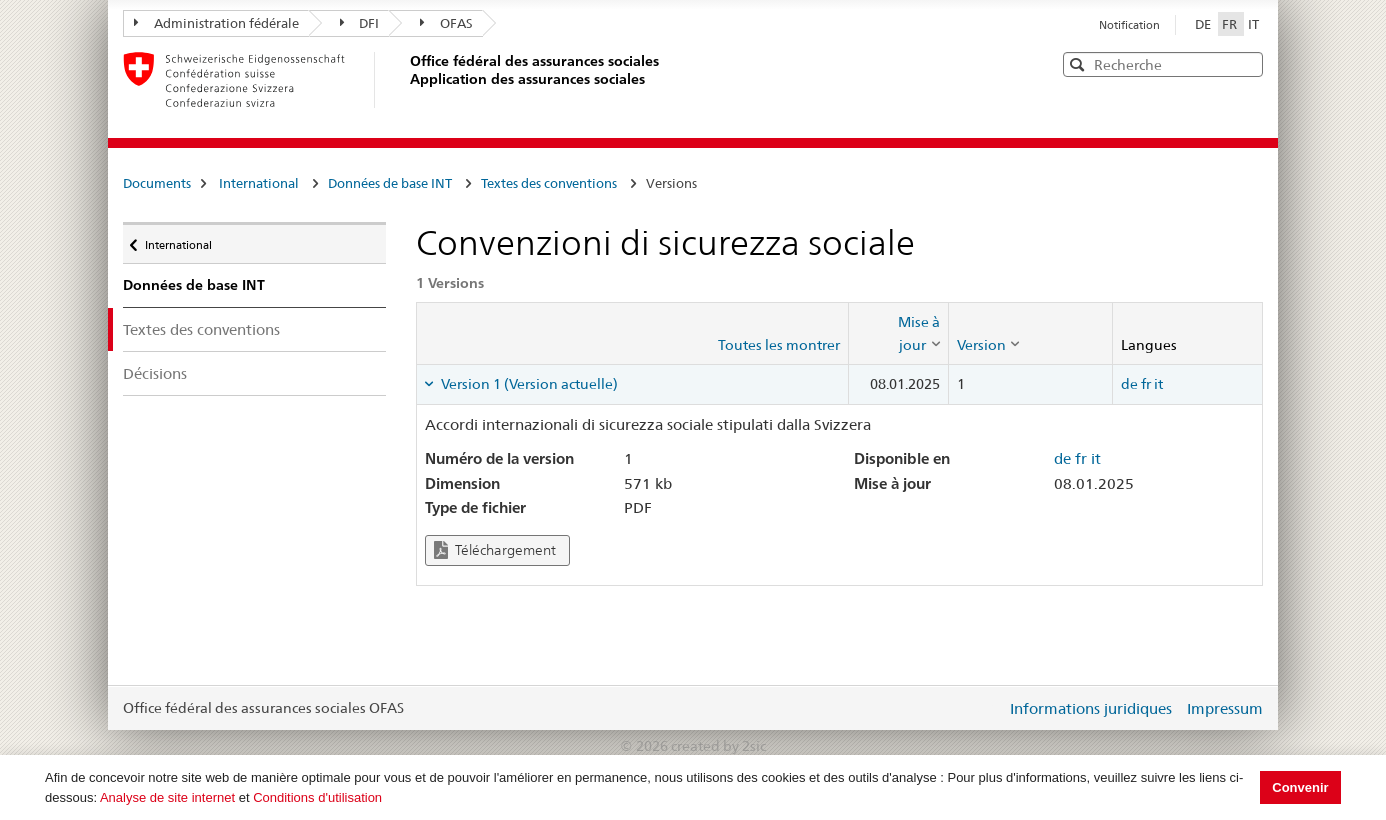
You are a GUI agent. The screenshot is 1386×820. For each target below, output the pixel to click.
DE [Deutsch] (1204, 24)
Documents (157, 183)
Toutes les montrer (779, 345)
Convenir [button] (1300, 787)
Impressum (1225, 708)
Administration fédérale (216, 23)
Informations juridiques (1091, 708)
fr (1146, 384)
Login (987, 708)
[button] (1246, 63)
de (1129, 384)
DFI (360, 23)
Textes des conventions (549, 183)
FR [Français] (1231, 24)
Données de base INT (390, 183)
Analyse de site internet (167, 797)
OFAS (446, 23)
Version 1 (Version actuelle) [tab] (528, 384)
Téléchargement (495, 550)
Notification (1129, 25)
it (1158, 384)
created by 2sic (718, 746)
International (259, 183)
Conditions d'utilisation (317, 797)
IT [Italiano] (1253, 24)
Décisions (155, 373)
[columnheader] (898, 333)
